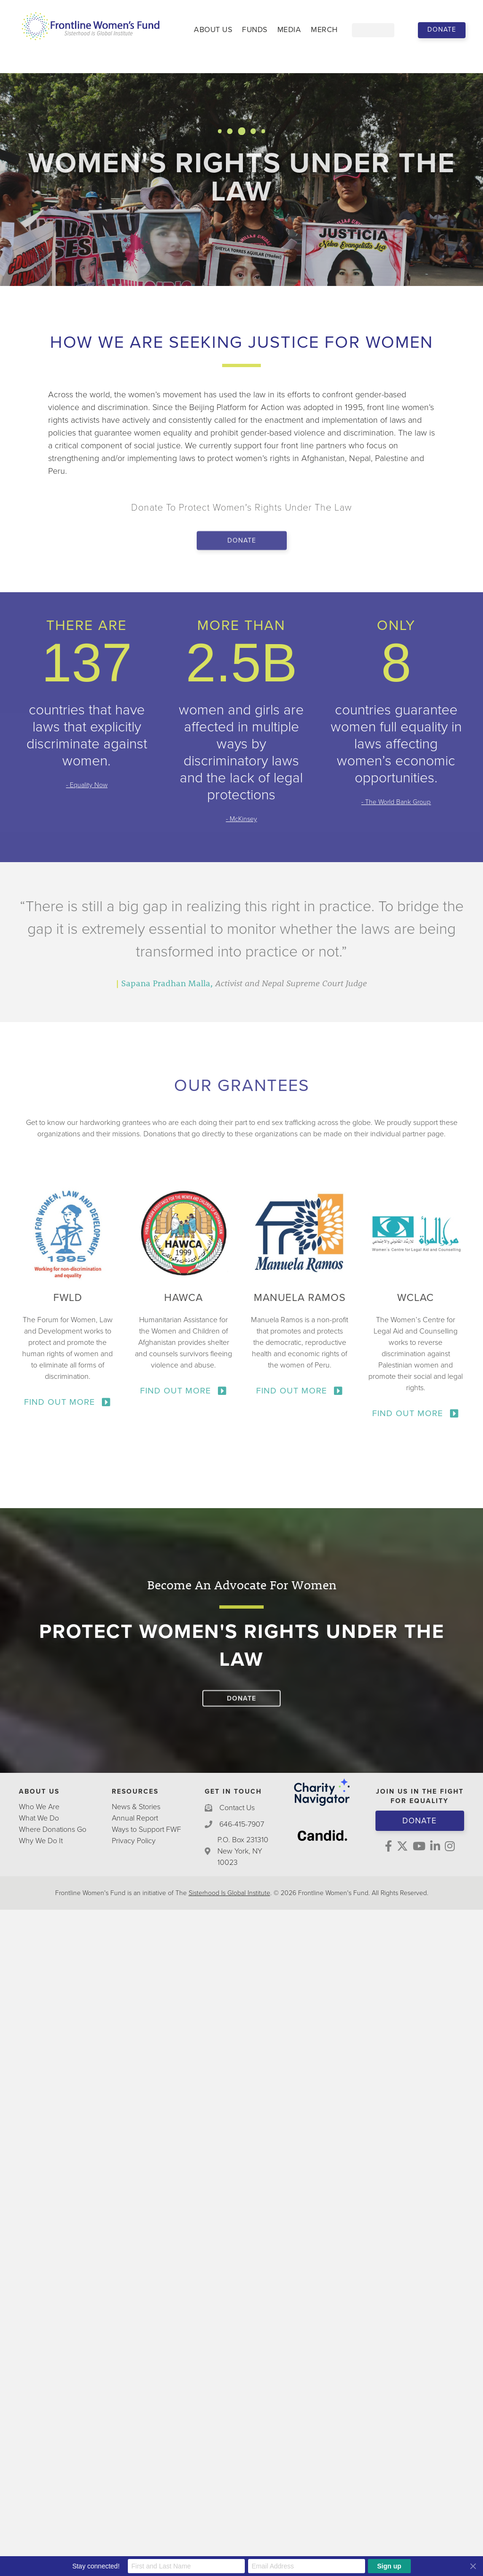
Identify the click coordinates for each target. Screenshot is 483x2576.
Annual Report (135, 1818)
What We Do (39, 1818)
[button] (442, 30)
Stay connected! (95, 2566)
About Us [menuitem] (213, 29)
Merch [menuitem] (324, 29)
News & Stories (136, 1807)
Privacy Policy (134, 1841)
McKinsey (243, 819)
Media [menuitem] (289, 29)
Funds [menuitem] (254, 29)
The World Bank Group (398, 802)
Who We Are (39, 1807)
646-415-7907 (241, 1824)
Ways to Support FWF (146, 1829)
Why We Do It (41, 1841)
